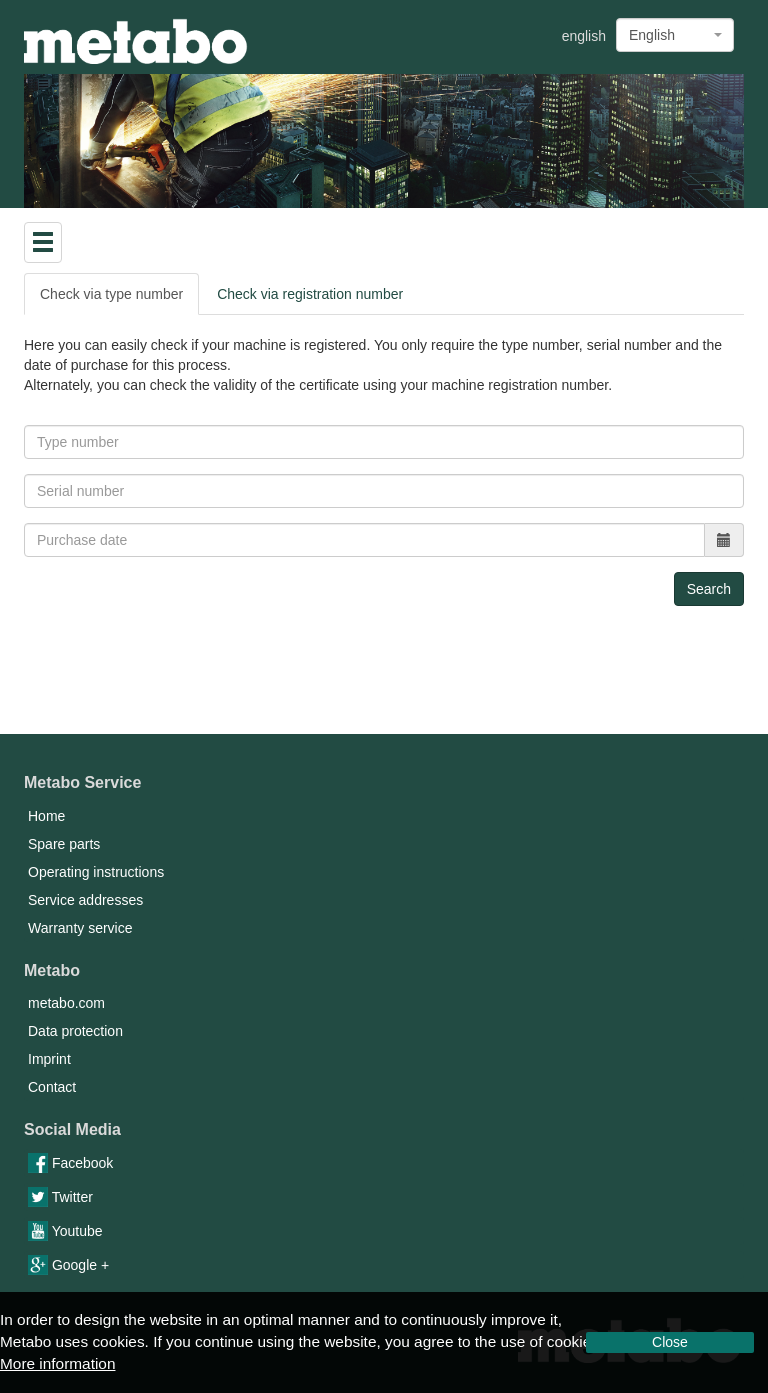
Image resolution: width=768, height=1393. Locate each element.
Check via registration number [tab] (310, 294)
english (584, 36)
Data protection (75, 1031)
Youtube (65, 1231)
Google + (68, 1265)
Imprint (49, 1059)
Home (46, 816)
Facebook (70, 1163)
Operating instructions (96, 872)
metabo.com (66, 1003)
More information (57, 1363)
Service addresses (85, 900)
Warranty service (80, 928)
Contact (52, 1087)
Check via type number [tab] (111, 294)
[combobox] (675, 35)
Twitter (60, 1197)
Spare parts (64, 844)
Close (670, 1342)
